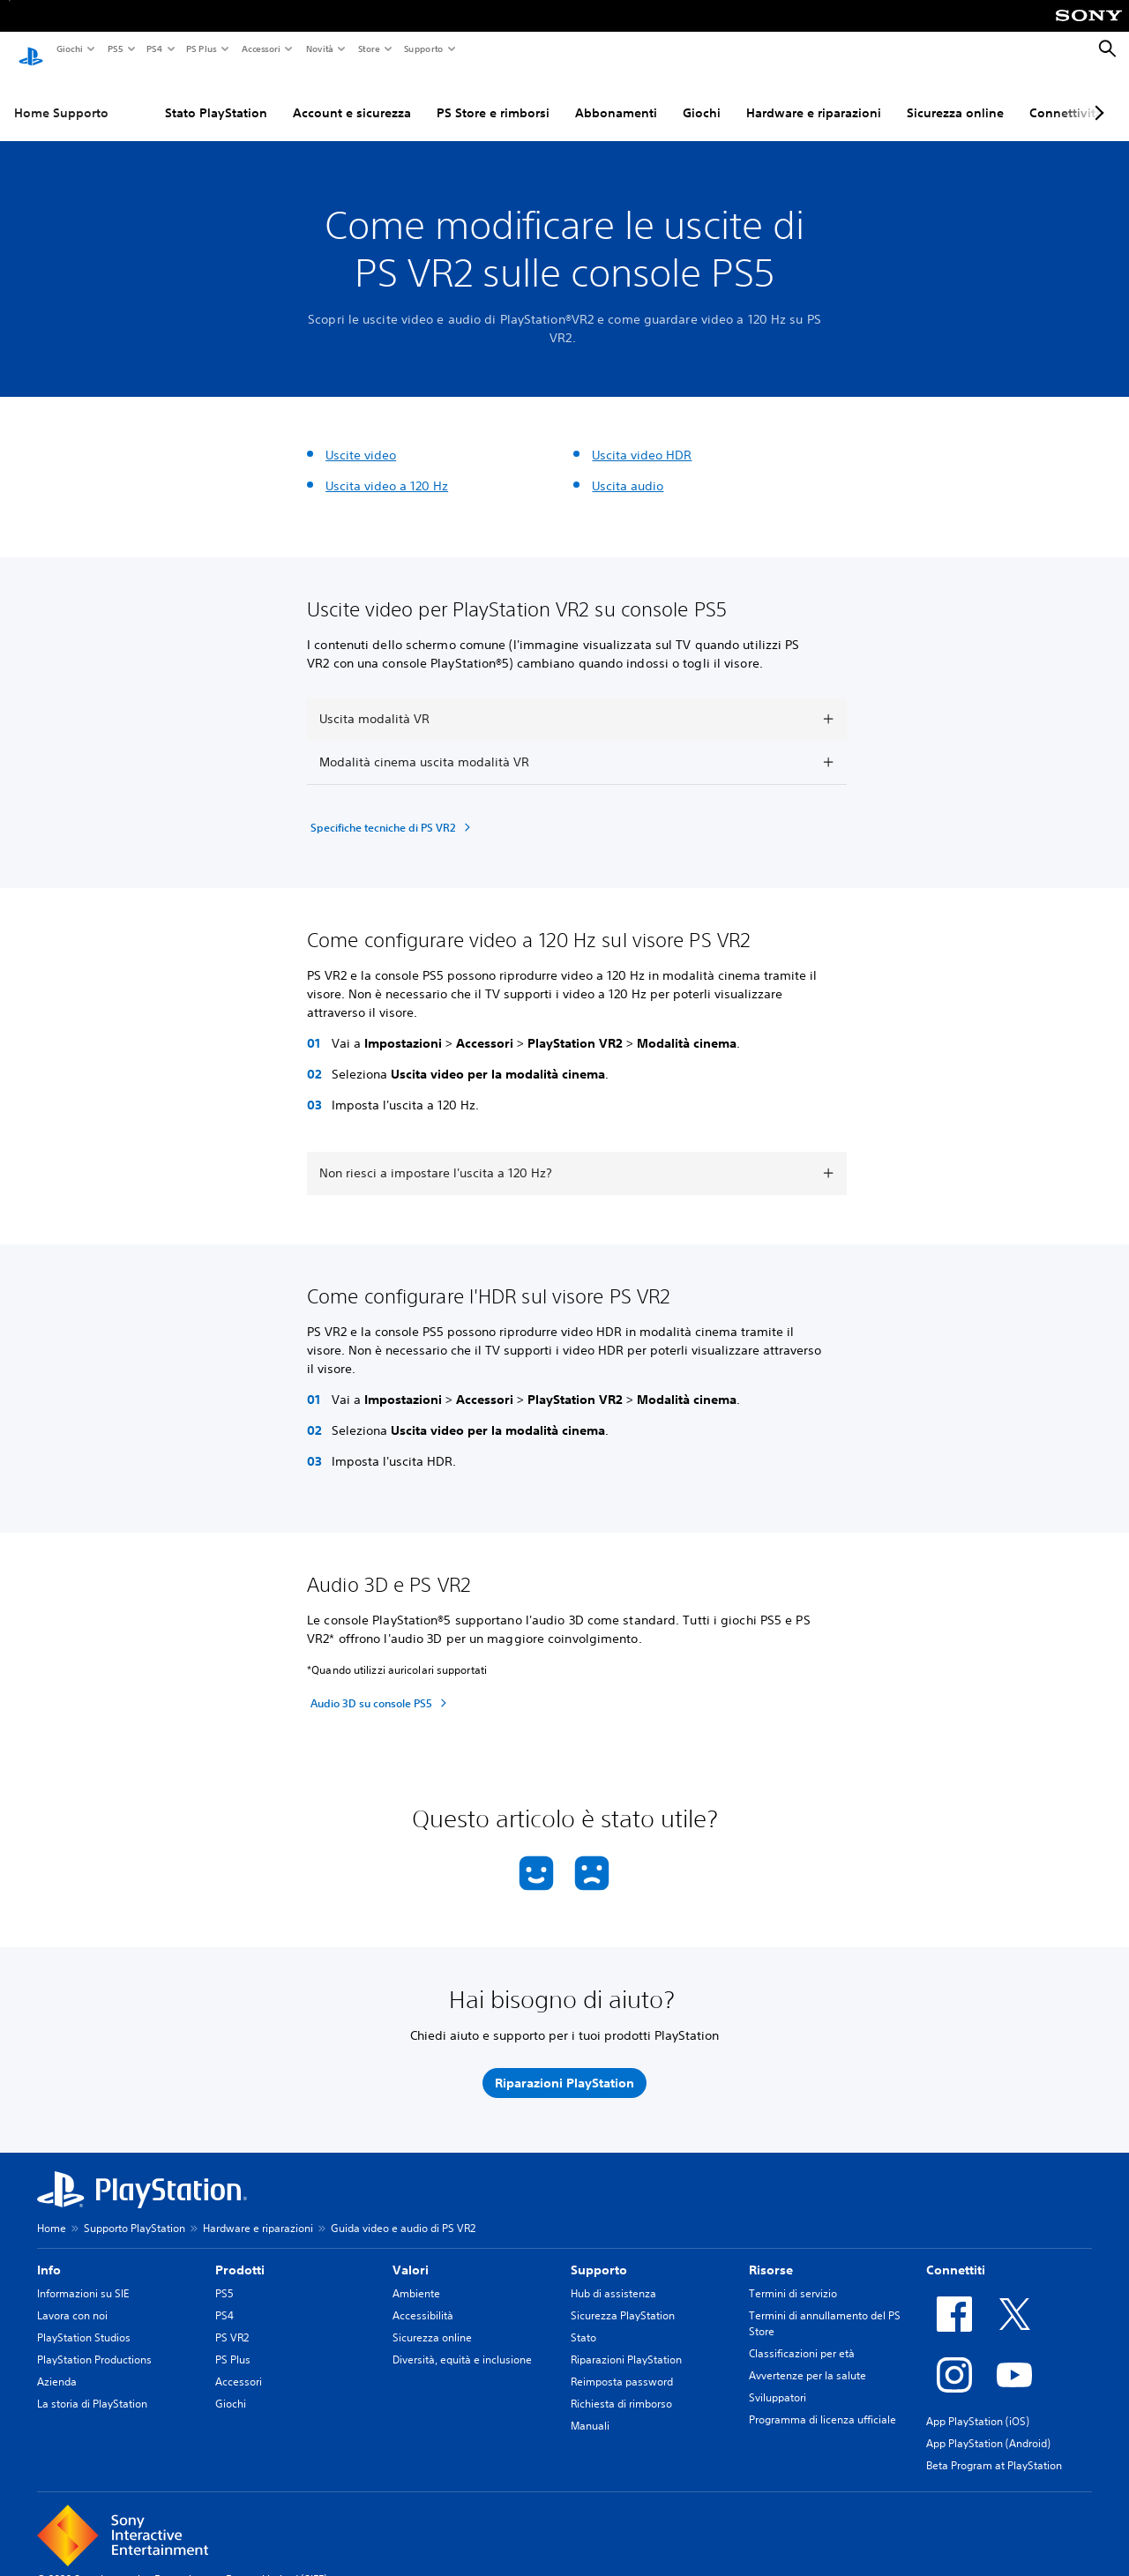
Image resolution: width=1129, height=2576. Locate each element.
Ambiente (416, 2276)
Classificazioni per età (802, 2336)
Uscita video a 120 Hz (386, 469)
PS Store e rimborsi (493, 96)
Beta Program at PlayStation (994, 2448)
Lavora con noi (72, 2298)
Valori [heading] (411, 2253)
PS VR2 (232, 2320)
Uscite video (360, 438)
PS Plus (200, 48)
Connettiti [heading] (955, 2253)
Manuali (590, 2408)
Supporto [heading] (599, 2253)
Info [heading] (49, 2253)
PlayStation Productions (94, 2342)
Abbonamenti (616, 96)
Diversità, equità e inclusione (462, 2342)
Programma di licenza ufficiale (822, 2402)
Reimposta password (622, 2364)
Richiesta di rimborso (621, 2386)
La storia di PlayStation (92, 2386)
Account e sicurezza (352, 96)
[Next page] (1096, 96)
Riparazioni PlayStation (626, 2342)
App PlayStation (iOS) (977, 2404)
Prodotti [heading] (240, 2253)
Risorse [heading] (771, 2253)
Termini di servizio (793, 2276)
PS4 (153, 48)
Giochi (69, 48)
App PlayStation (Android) (988, 2426)
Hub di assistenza (613, 2276)
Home (51, 2211)
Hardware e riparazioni (813, 96)
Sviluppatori (777, 2380)
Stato (583, 2320)
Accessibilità (423, 2298)
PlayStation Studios (84, 2320)
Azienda (57, 2364)
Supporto (423, 48)
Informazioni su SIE (83, 2276)
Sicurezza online (955, 96)
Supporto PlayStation (134, 2211)
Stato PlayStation (216, 96)
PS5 (114, 48)
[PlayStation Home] (31, 49)
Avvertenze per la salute (807, 2358)
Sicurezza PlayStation (623, 2298)
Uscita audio (627, 469)
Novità (319, 48)
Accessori (260, 48)
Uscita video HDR (642, 438)
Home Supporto (61, 96)
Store (368, 48)
